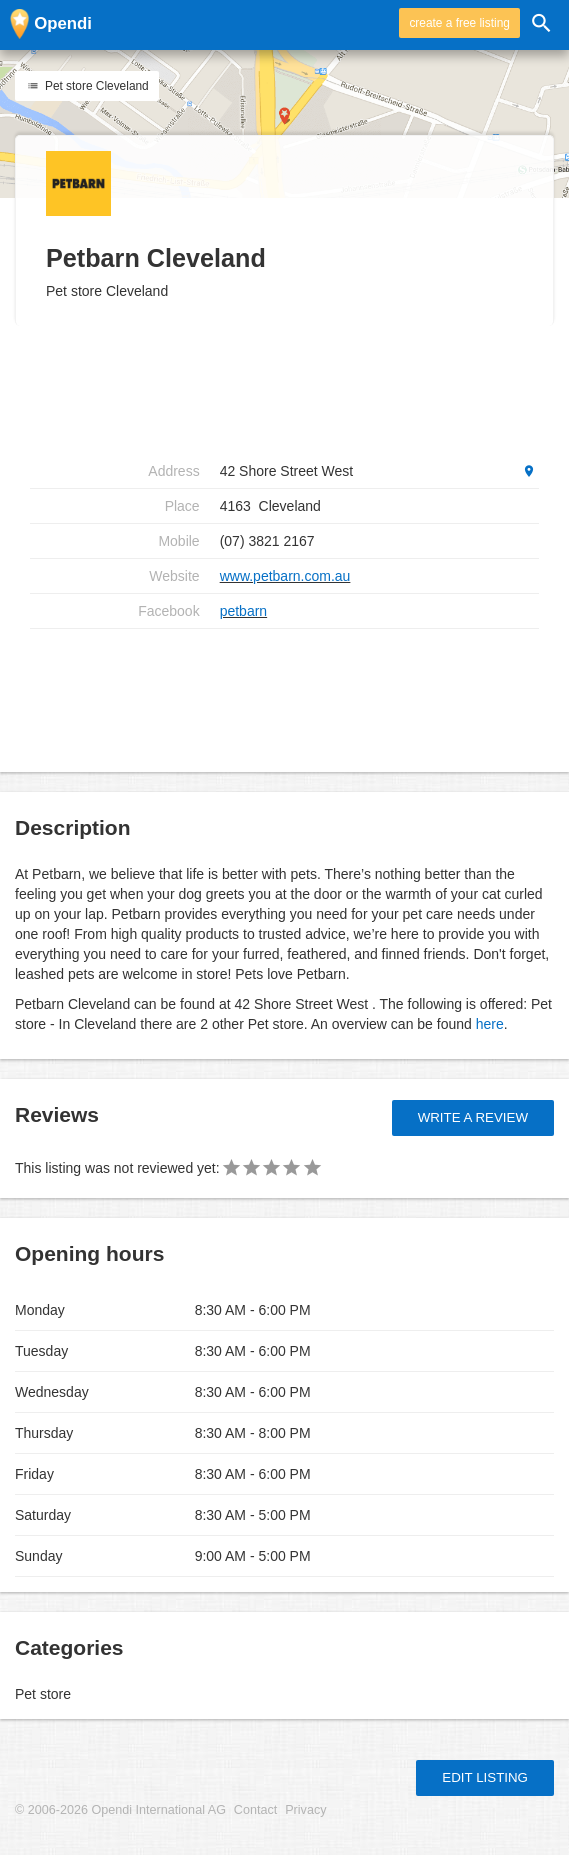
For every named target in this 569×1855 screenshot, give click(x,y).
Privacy (305, 1810)
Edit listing (485, 1777)
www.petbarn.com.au (285, 576)
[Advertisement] (284, 693)
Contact (255, 1810)
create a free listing (459, 23)
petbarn (243, 611)
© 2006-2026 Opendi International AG (120, 1810)
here (490, 1024)
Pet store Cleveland (87, 86)
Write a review (473, 1117)
